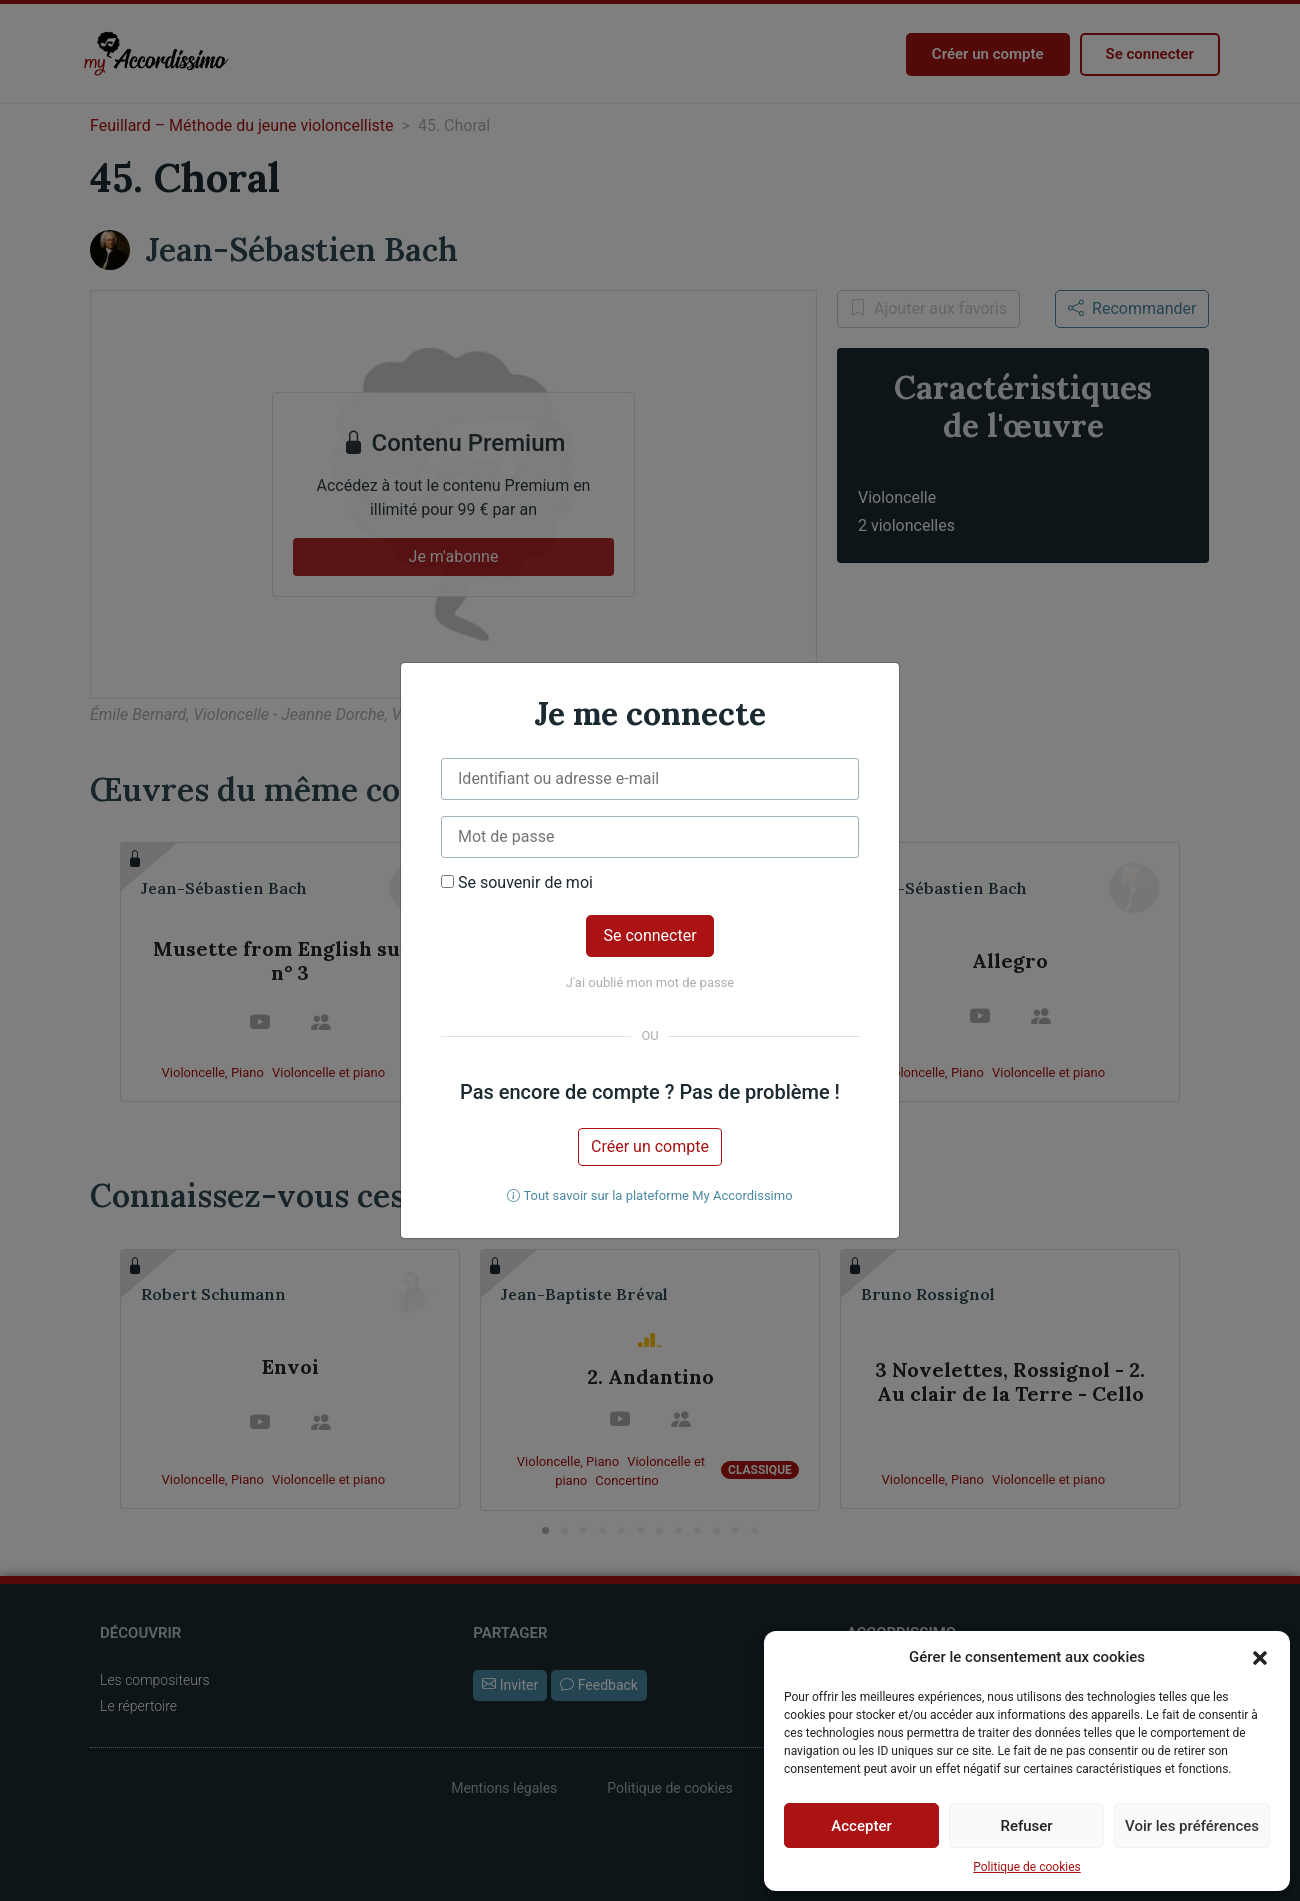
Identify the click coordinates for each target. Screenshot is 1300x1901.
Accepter (861, 1826)
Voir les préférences (1192, 1826)
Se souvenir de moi (517, 883)
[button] (1260, 1657)
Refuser (1026, 1826)
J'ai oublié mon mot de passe (650, 982)
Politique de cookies (1026, 1867)
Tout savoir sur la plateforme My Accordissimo (649, 1195)
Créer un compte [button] (650, 1146)
